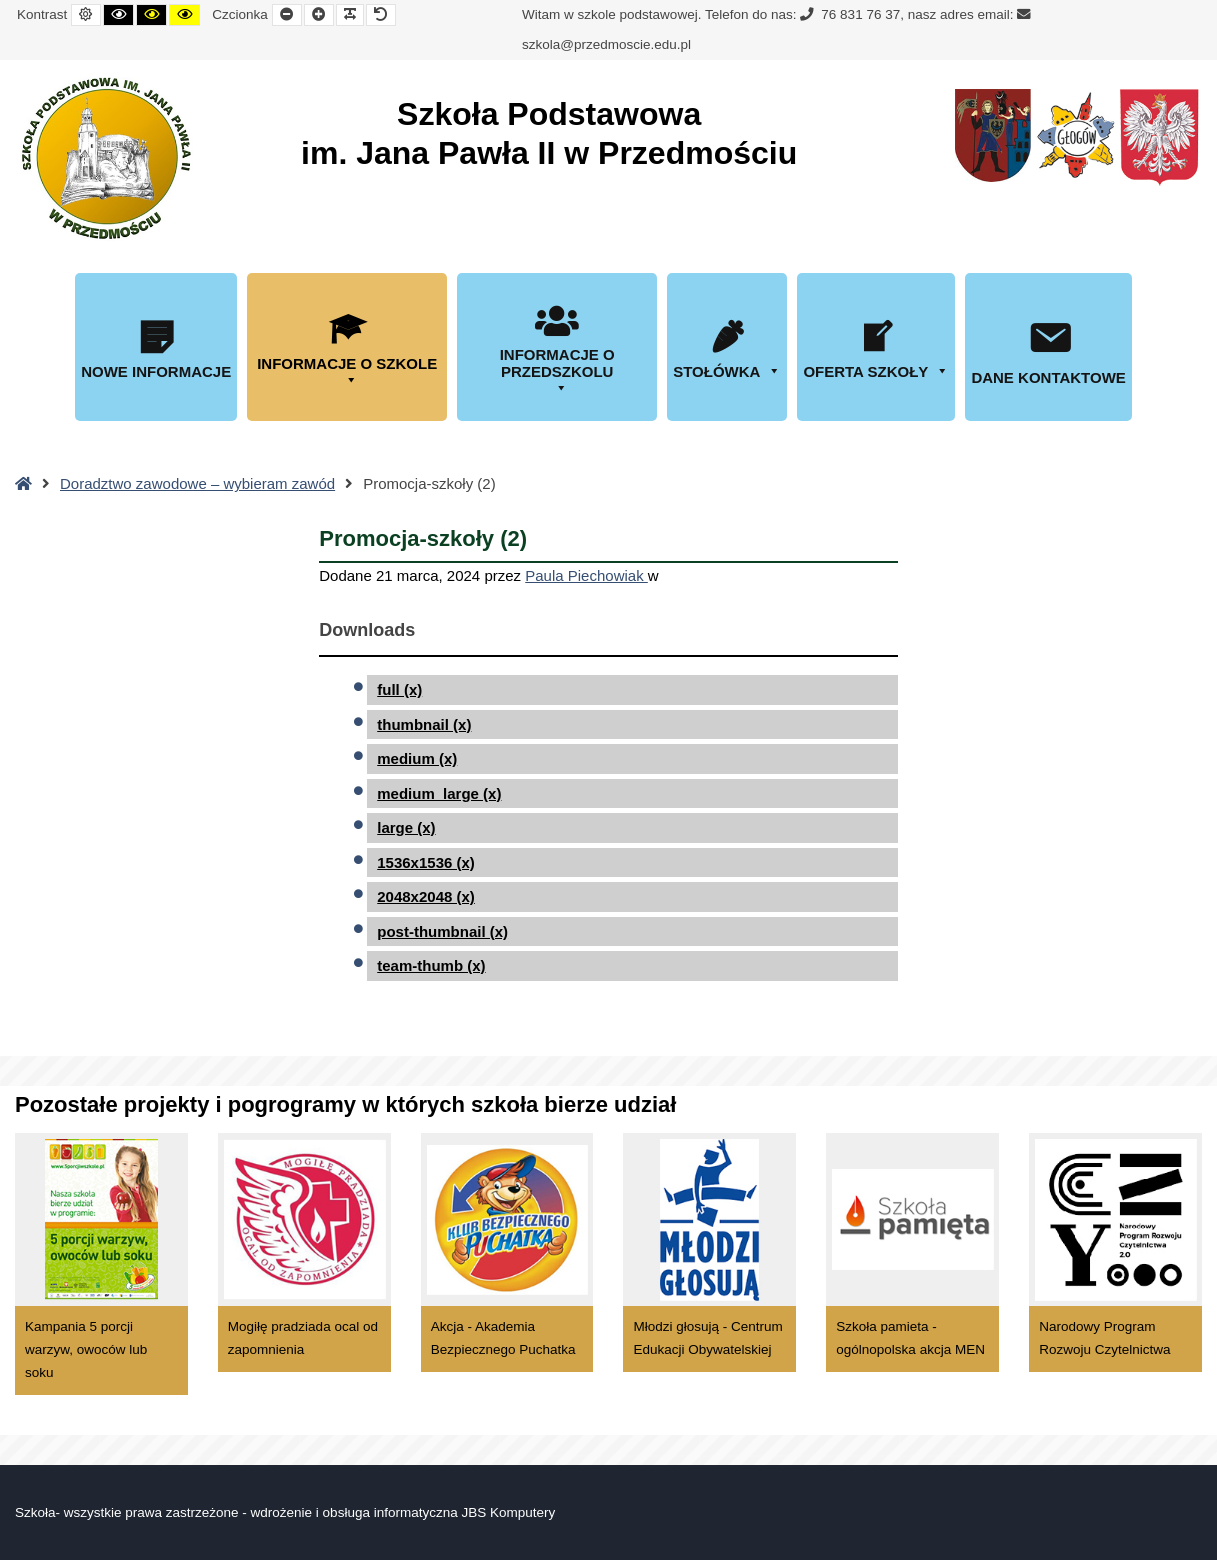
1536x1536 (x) (426, 862)
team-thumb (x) (431, 965)
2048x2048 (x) (426, 896)
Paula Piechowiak (586, 575)
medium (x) (417, 758)
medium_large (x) (439, 793)
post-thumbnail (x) (442, 931)
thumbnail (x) (424, 724)
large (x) (406, 827)
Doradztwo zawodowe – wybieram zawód (197, 483)
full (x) (399, 689)
